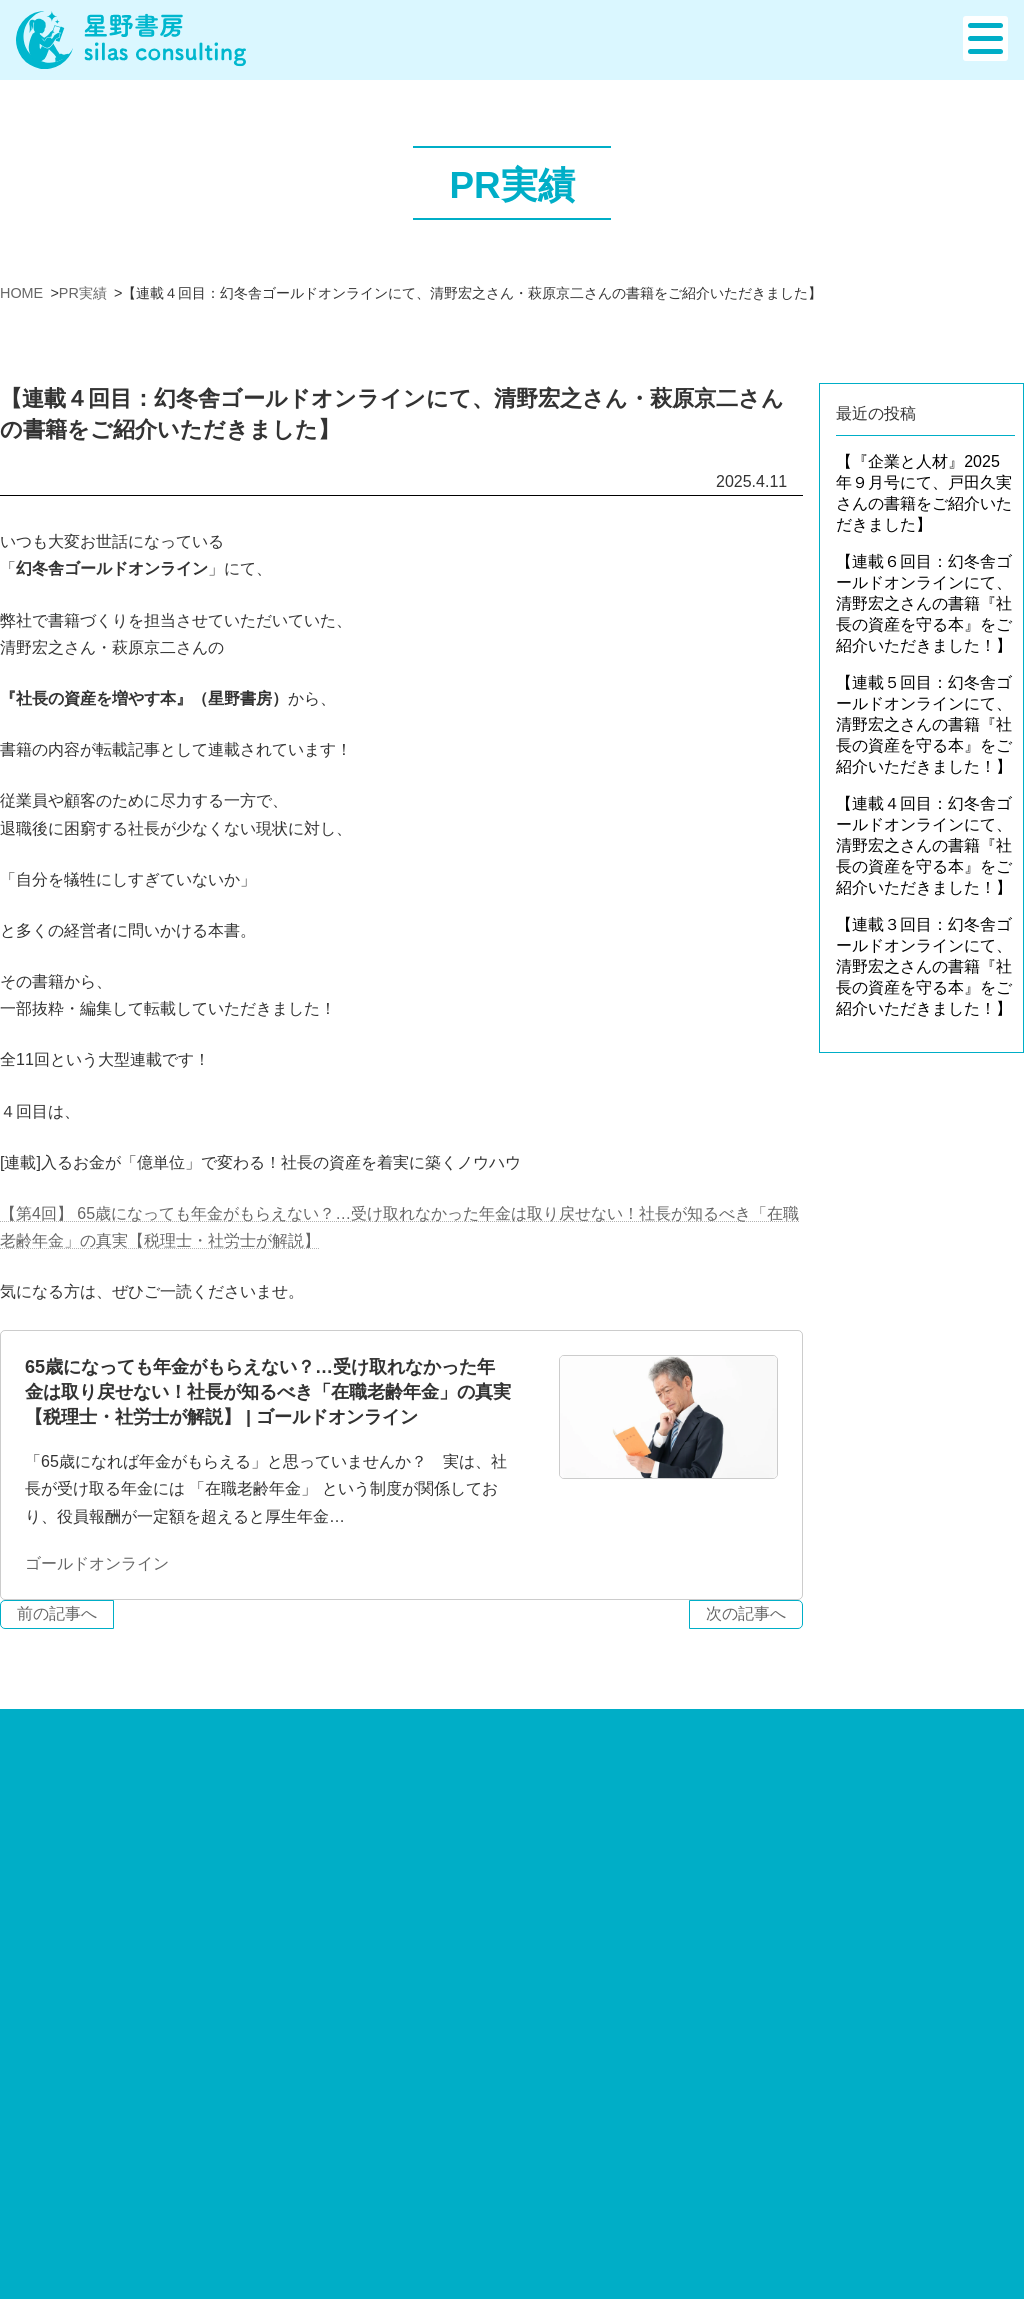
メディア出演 (781, 2254)
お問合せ (992, 2080)
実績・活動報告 (789, 2138)
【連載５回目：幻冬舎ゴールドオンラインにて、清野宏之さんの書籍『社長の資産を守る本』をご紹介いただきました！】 (924, 724)
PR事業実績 (776, 2225)
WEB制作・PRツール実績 (826, 2196)
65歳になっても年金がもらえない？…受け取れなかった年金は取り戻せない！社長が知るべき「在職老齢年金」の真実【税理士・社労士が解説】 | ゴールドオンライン (268, 1392)
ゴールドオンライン (97, 1563)
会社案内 (628, 2080)
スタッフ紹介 (644, 2109)
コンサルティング (201, 2080)
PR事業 (332, 2080)
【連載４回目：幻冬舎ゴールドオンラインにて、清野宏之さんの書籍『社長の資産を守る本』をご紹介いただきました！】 (924, 845)
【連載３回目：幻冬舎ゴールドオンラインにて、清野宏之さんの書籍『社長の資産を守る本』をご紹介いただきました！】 (924, 966)
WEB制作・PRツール (477, 2080)
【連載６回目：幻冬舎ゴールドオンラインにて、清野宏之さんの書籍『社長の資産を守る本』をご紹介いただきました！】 (924, 603)
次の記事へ (746, 1613)
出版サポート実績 (797, 2167)
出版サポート (48, 2080)
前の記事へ (57, 1613)
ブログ (757, 2109)
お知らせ (765, 2080)
